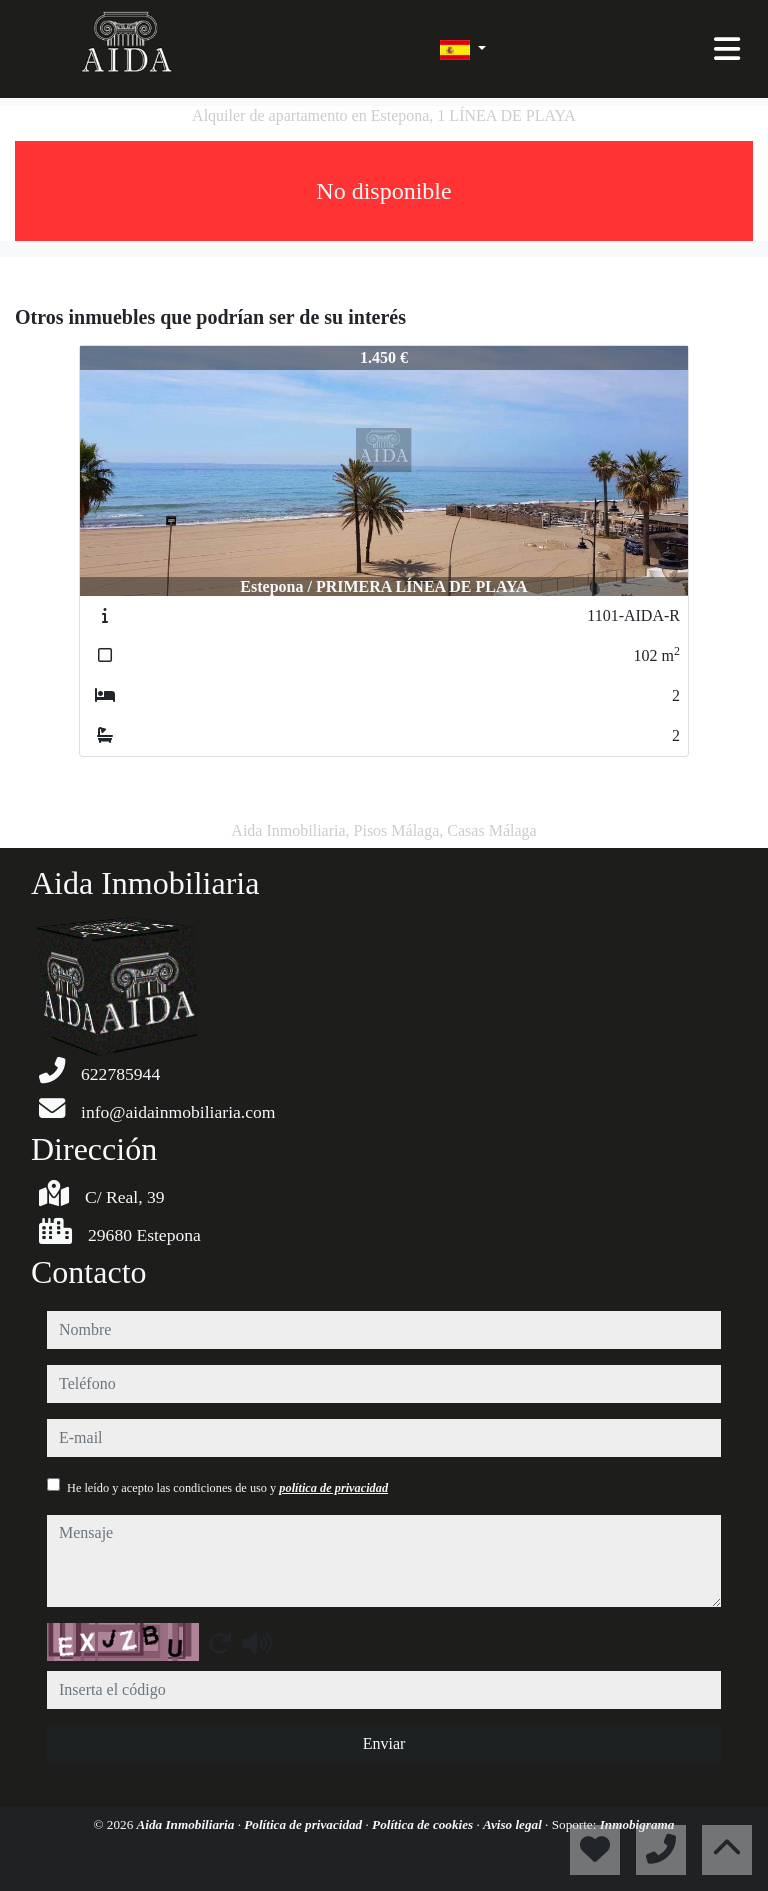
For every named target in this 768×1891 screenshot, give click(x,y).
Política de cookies (424, 1824)
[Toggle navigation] (727, 49)
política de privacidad (333, 1488)
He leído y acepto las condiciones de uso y (227, 1488)
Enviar (384, 1743)
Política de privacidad (304, 1824)
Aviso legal (514, 1824)
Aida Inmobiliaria (187, 1824)
